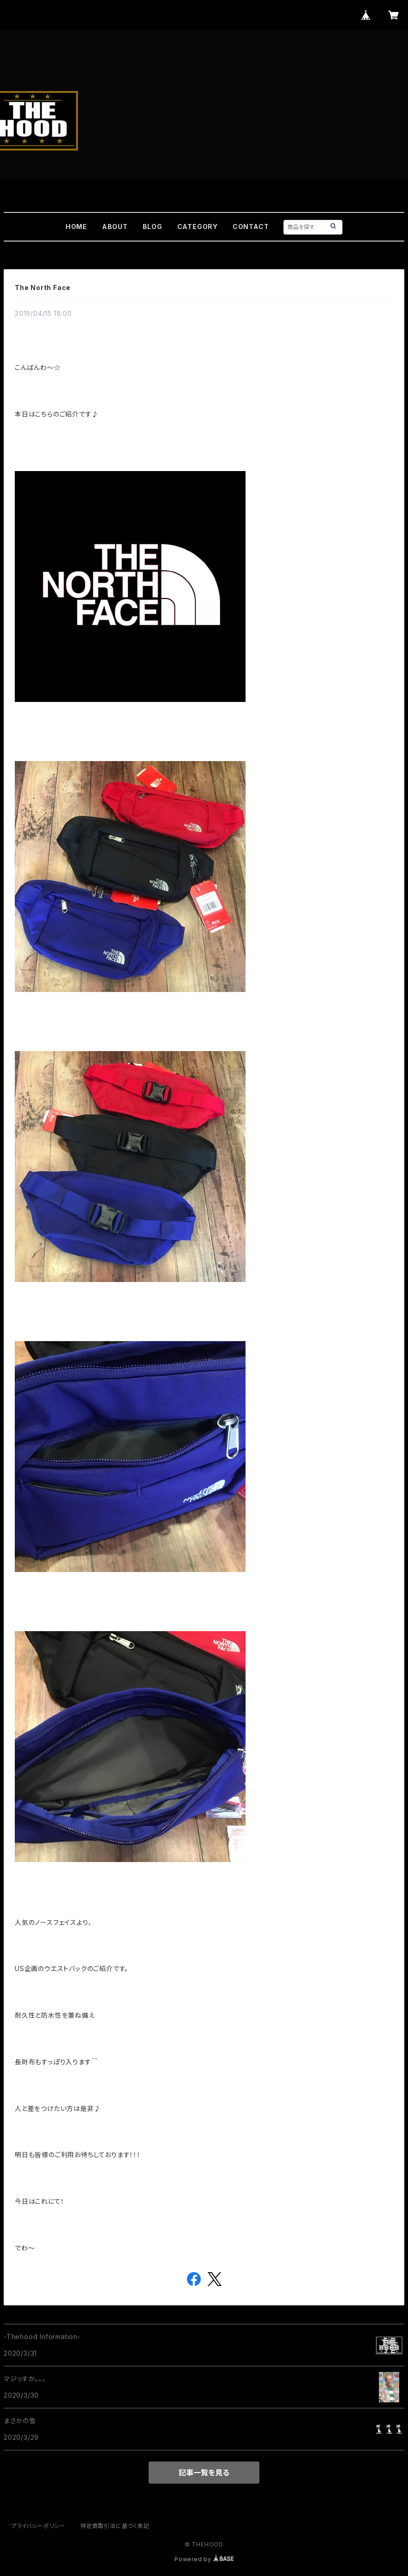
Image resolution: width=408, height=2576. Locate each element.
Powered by (204, 2559)
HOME (76, 226)
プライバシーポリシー (38, 2525)
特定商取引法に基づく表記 (115, 2525)
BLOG (152, 226)
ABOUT (115, 226)
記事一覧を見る (204, 2472)
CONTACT (251, 226)
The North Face (43, 287)
